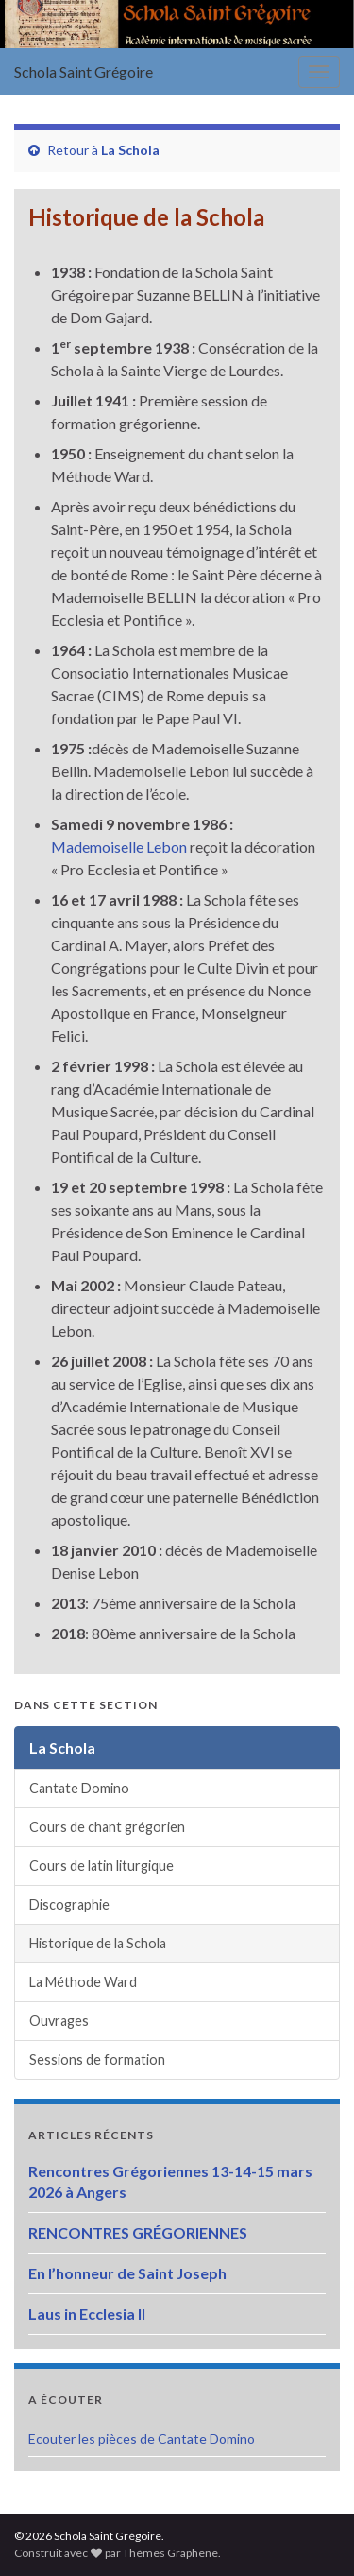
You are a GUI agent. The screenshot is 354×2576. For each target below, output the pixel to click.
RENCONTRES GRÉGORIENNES (137, 2232)
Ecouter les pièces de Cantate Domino (141, 2438)
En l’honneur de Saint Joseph (127, 2273)
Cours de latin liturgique (101, 1866)
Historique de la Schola (97, 1943)
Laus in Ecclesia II (86, 2314)
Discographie (69, 1904)
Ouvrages (59, 2021)
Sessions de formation (97, 2059)
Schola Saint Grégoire (83, 71)
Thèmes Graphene (170, 2553)
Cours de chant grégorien (107, 1827)
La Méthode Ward (83, 1982)
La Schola (130, 150)
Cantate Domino (79, 1788)
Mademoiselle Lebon (119, 847)
